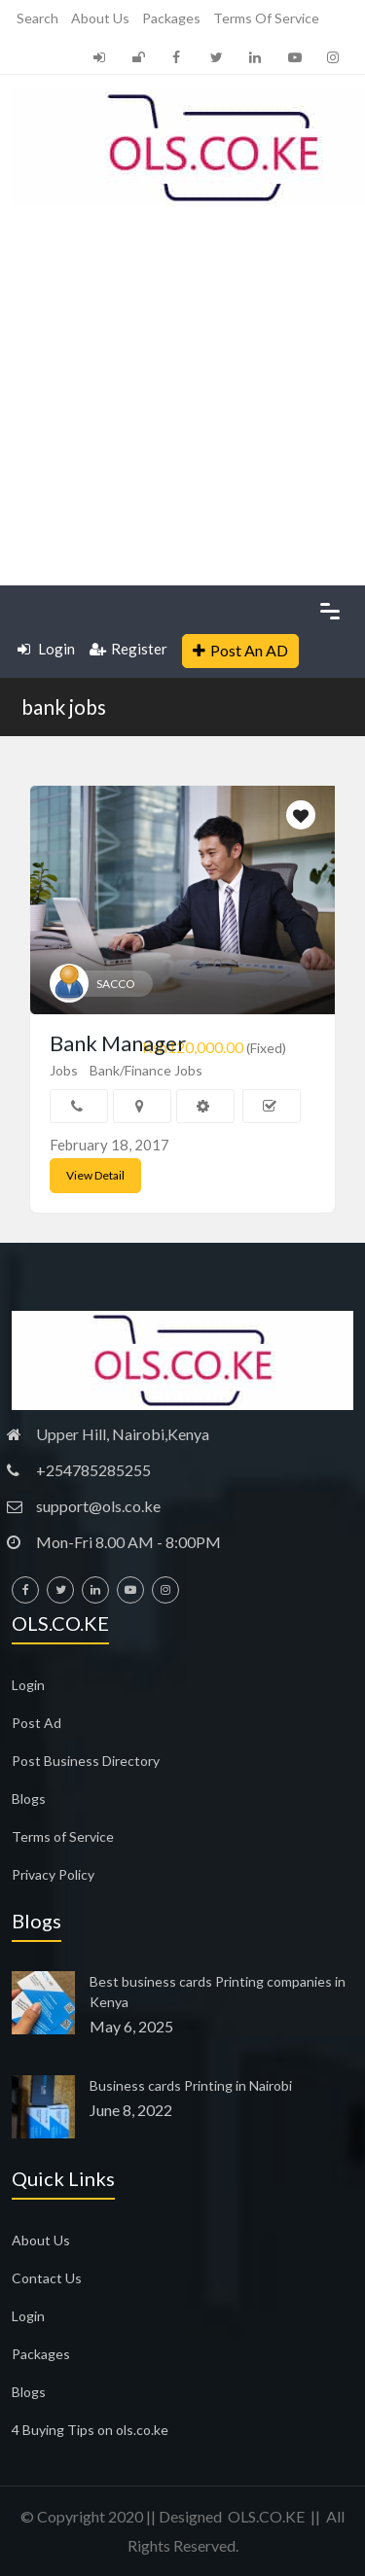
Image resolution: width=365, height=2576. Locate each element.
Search (37, 18)
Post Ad (36, 1722)
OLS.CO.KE (266, 2516)
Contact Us (47, 2278)
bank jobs (63, 706)
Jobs (64, 1070)
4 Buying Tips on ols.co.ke (90, 2429)
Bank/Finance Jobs (146, 1070)
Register (128, 648)
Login (46, 648)
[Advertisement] (182, 393)
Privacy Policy (53, 1874)
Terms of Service (266, 18)
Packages (171, 18)
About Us (100, 18)
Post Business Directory (86, 1760)
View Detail (95, 1175)
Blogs (29, 1798)
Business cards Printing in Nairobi (191, 2085)
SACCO (115, 983)
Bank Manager (118, 1043)
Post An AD (240, 650)
